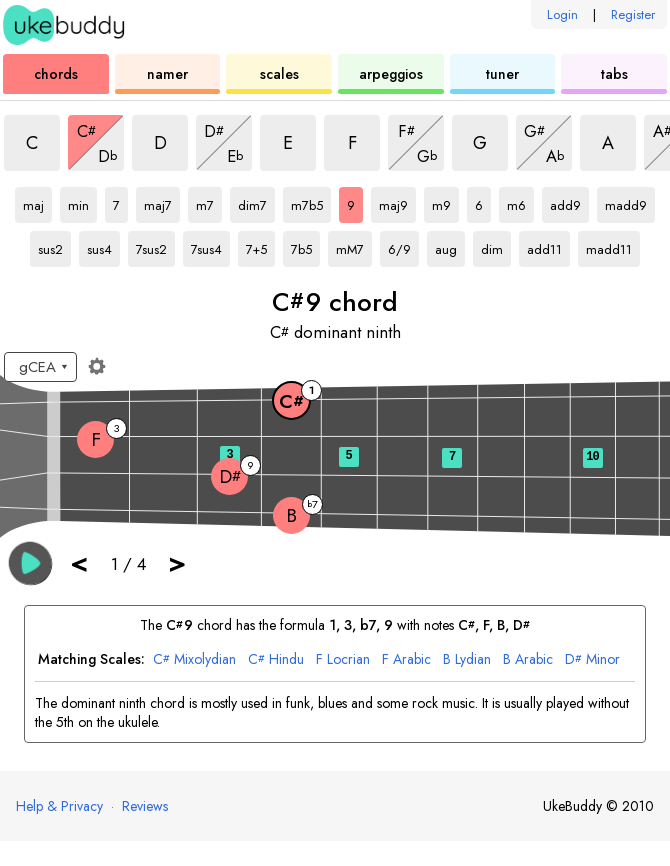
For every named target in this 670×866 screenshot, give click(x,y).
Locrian (343, 659)
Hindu (276, 659)
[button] (30, 563)
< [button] (79, 562)
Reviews (145, 806)
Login (562, 14)
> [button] (177, 562)
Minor (592, 659)
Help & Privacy (59, 806)
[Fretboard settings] (97, 366)
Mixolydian (194, 659)
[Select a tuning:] (40, 367)
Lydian (467, 659)
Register (633, 14)
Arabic (406, 659)
